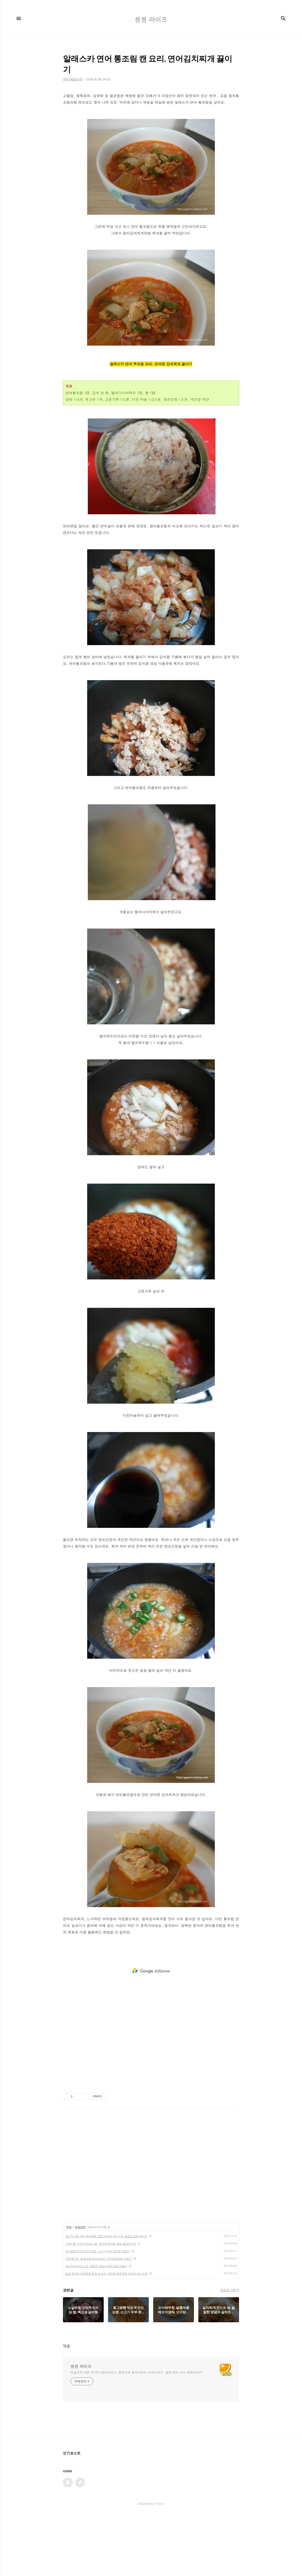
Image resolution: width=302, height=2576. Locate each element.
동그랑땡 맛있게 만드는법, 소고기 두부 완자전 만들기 (97, 2251)
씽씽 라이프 (81, 2366)
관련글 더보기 (229, 2290)
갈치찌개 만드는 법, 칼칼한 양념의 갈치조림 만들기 (96, 2266)
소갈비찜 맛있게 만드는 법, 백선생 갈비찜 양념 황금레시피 (100, 2243)
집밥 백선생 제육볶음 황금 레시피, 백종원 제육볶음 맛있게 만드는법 (106, 2273)
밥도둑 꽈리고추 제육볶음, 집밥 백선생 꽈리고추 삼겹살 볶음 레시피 (106, 2236)
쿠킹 (69, 2227)
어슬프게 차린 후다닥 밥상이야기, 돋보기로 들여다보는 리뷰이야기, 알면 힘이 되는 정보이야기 (136, 2372)
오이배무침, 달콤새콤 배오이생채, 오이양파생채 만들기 (98, 2258)
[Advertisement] (151, 1971)
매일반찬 (80, 2227)
